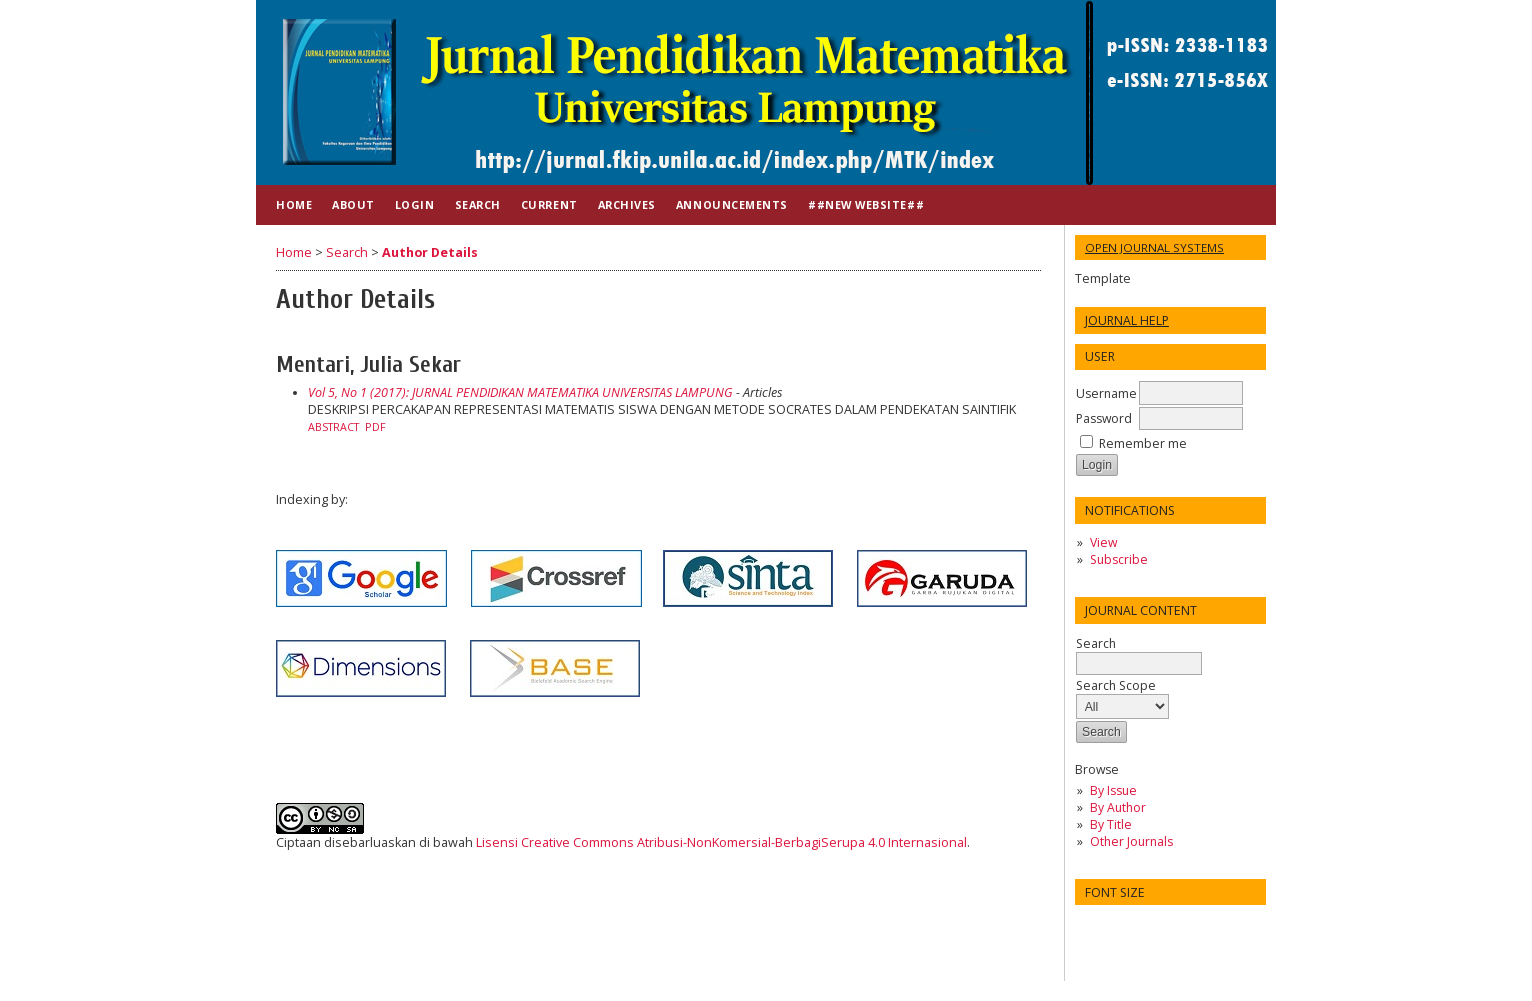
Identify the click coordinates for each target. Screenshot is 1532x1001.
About (353, 204)
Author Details (430, 252)
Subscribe (1119, 559)
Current (549, 204)
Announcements (732, 204)
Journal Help (1127, 320)
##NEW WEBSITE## (866, 204)
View (1103, 542)
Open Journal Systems (1154, 247)
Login (415, 204)
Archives (627, 204)
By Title (1111, 824)
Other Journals (1131, 841)
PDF (375, 427)
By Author (1118, 807)
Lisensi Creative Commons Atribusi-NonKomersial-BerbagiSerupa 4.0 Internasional (721, 842)
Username (1106, 393)
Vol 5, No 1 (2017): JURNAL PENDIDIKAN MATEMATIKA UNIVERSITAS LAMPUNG (520, 392)
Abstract (333, 427)
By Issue (1113, 790)
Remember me (1143, 443)
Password (1104, 418)
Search (1139, 653)
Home (294, 204)
